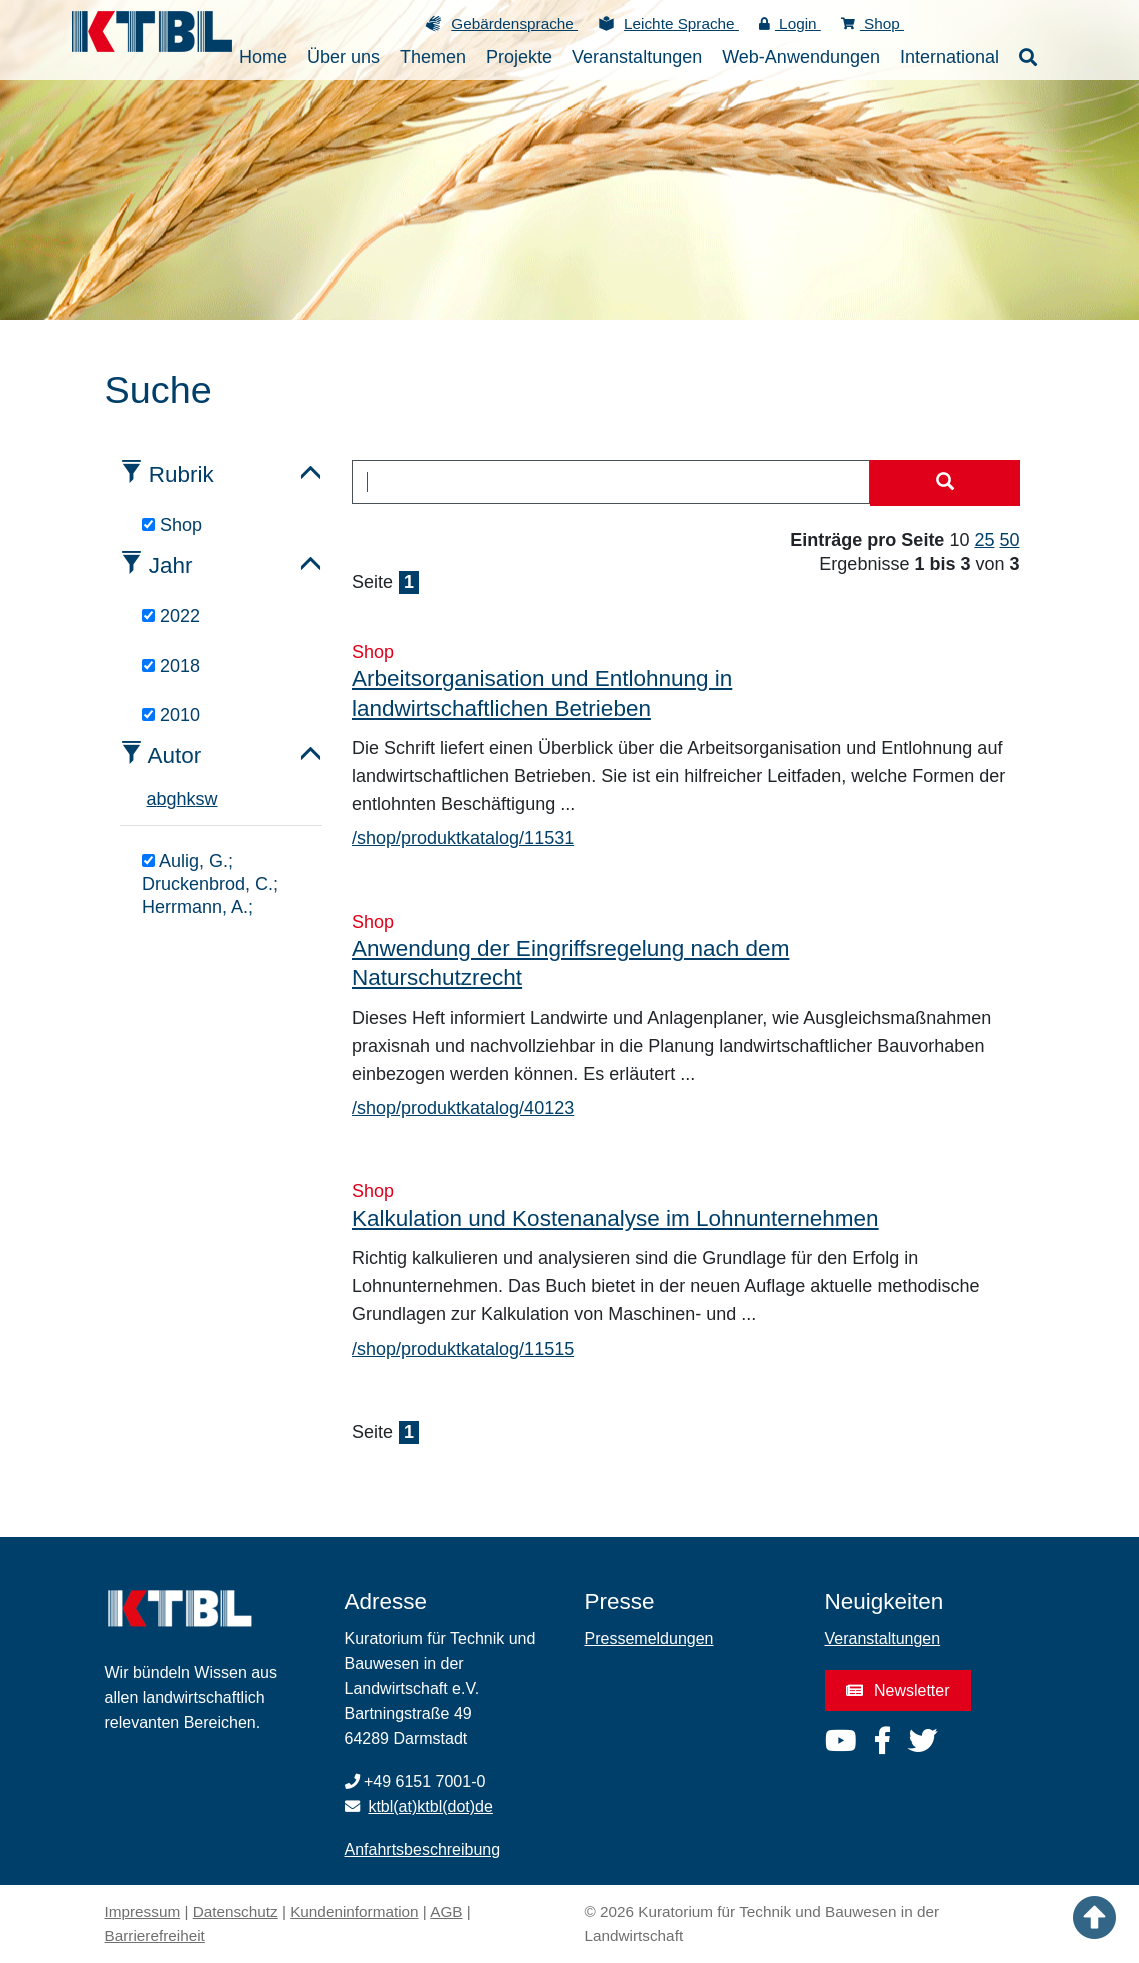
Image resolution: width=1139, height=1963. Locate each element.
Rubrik (181, 474)
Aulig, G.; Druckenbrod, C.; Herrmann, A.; (210, 884)
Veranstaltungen (883, 1638)
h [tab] (182, 799)
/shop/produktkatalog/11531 (463, 838)
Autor (175, 755)
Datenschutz (235, 1911)
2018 (171, 666)
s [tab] (200, 799)
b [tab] (162, 799)
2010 (171, 715)
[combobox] (611, 482)
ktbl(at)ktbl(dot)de (430, 1806)
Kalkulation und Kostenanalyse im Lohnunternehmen (615, 1218)
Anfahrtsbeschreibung (423, 1849)
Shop (872, 23)
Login (790, 23)
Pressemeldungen (649, 1638)
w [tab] (211, 799)
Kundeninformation (354, 1911)
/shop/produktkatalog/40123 (463, 1108)
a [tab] (152, 799)
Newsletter (898, 1690)
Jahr (171, 565)
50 (1009, 540)
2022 (171, 616)
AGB (446, 1911)
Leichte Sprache (681, 23)
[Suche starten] (945, 483)
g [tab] (172, 799)
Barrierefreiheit (155, 1935)
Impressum (143, 1911)
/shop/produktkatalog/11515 (463, 1349)
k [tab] (191, 799)
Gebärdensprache (514, 23)
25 (984, 540)
